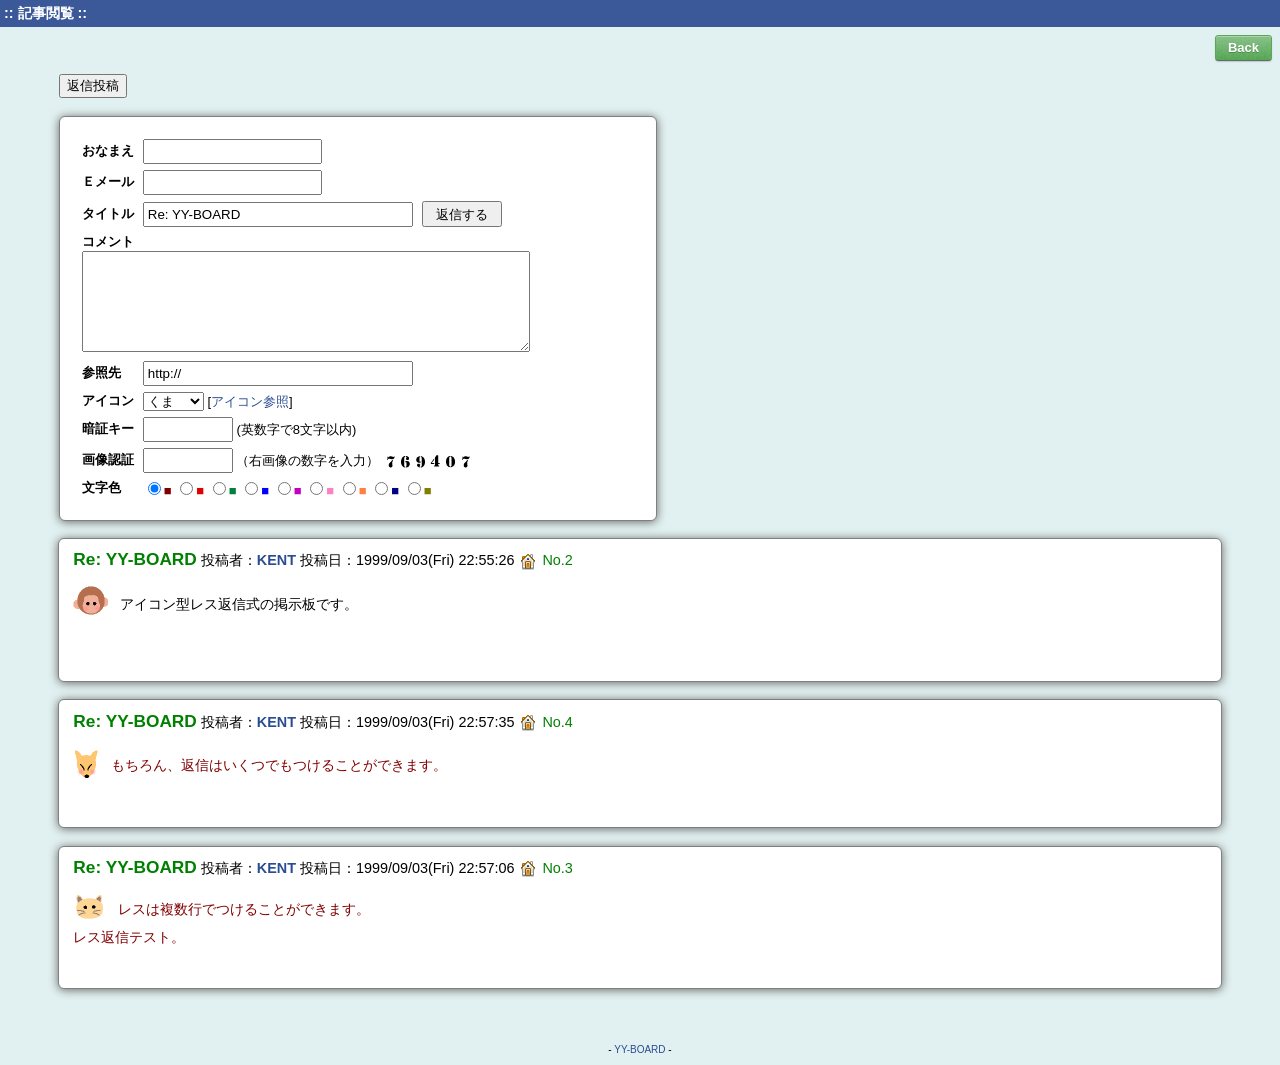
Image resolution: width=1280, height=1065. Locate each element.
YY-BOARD (639, 1049)
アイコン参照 (250, 401)
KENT (276, 560)
